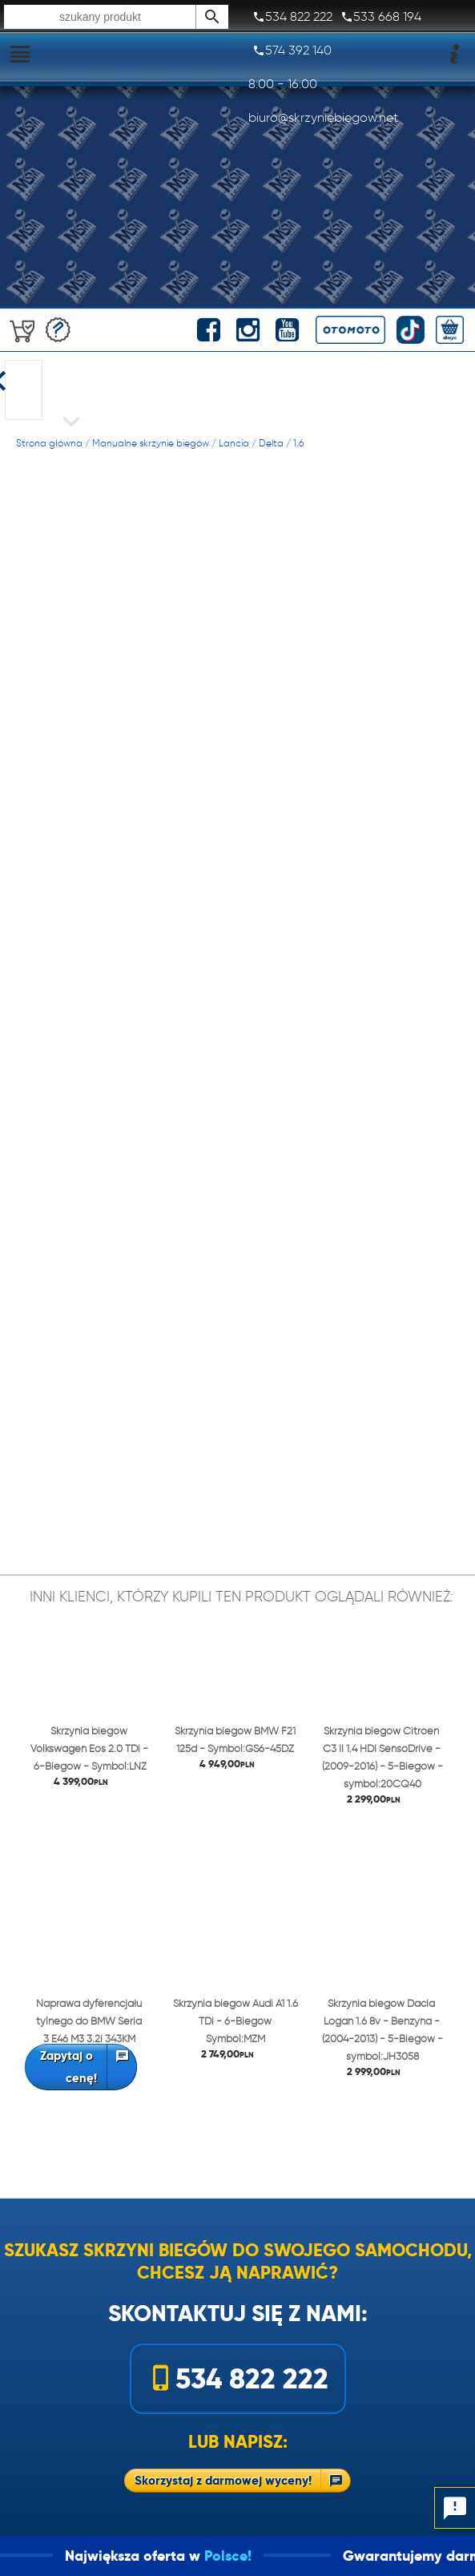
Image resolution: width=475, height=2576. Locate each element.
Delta (271, 443)
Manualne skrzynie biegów (150, 443)
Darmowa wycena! (58, 330)
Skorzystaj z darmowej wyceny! (223, 2480)
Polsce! (251, 2555)
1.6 (298, 443)
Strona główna (49, 443)
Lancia (234, 443)
